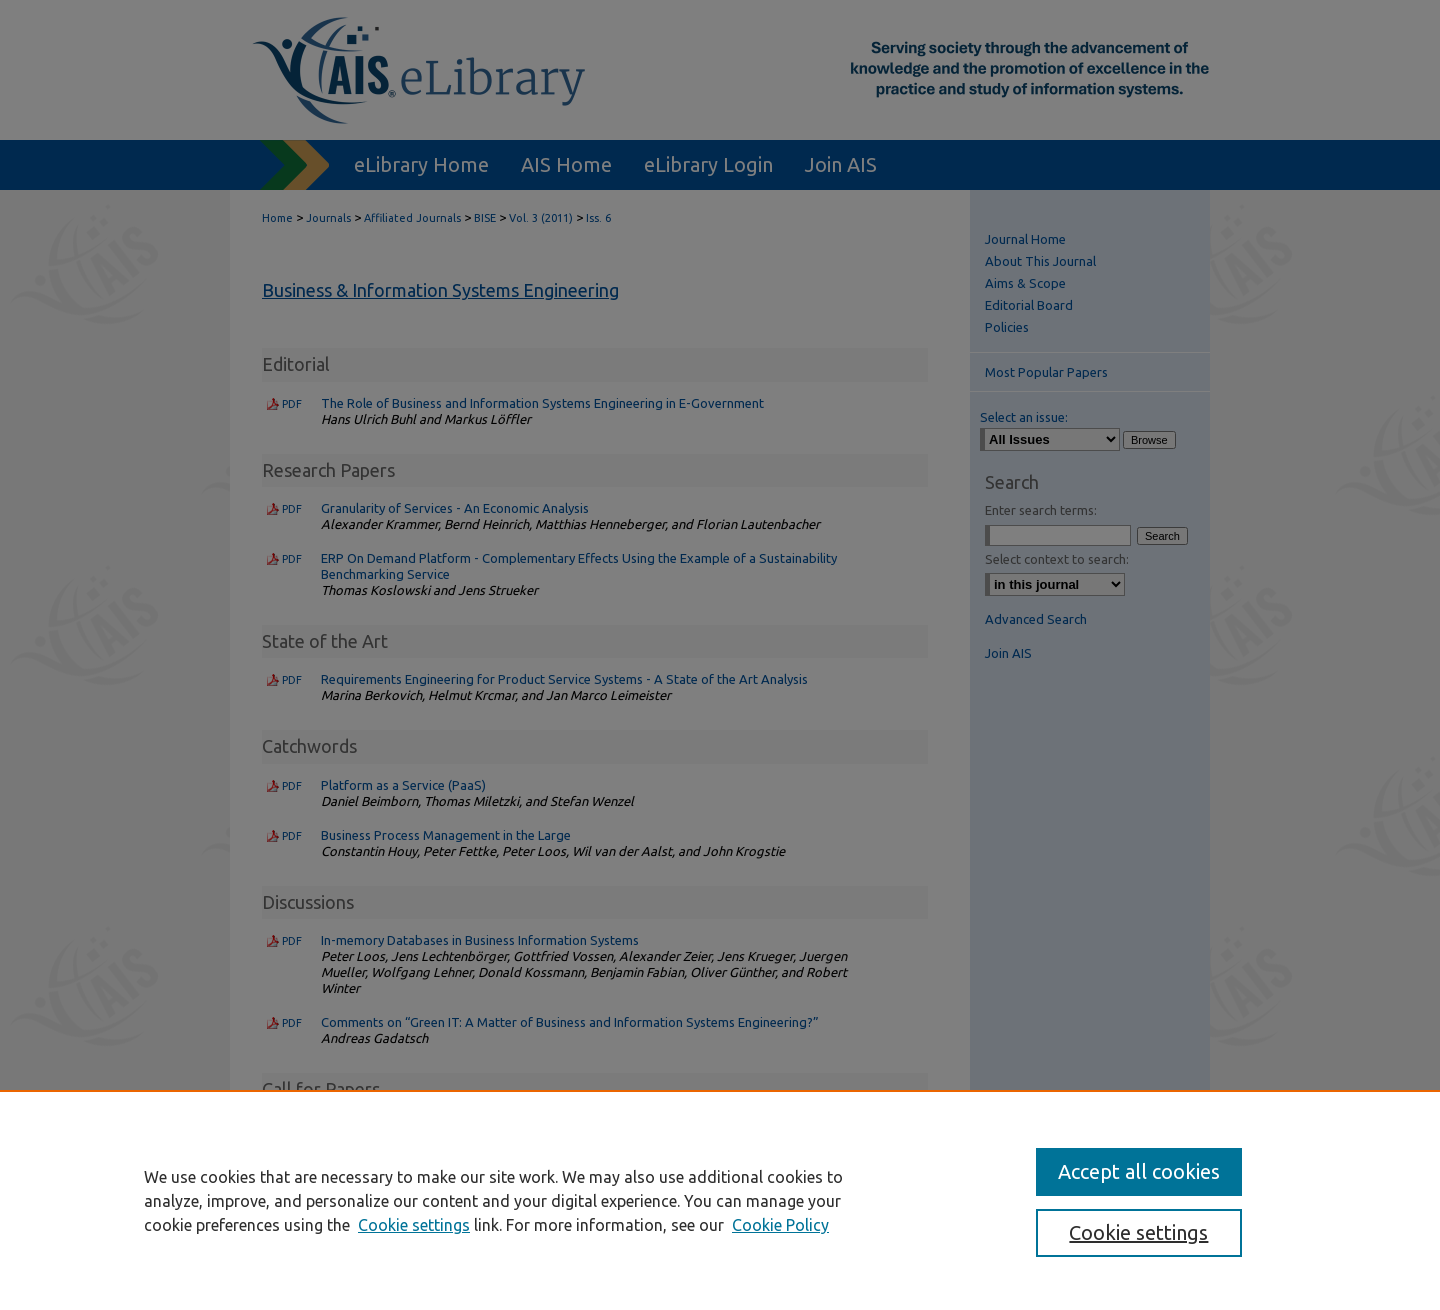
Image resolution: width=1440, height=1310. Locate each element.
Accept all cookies (1139, 1171)
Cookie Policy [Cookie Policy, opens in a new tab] (780, 1225)
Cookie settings (414, 1225)
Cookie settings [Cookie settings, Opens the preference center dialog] (1138, 1232)
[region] (720, 1200)
